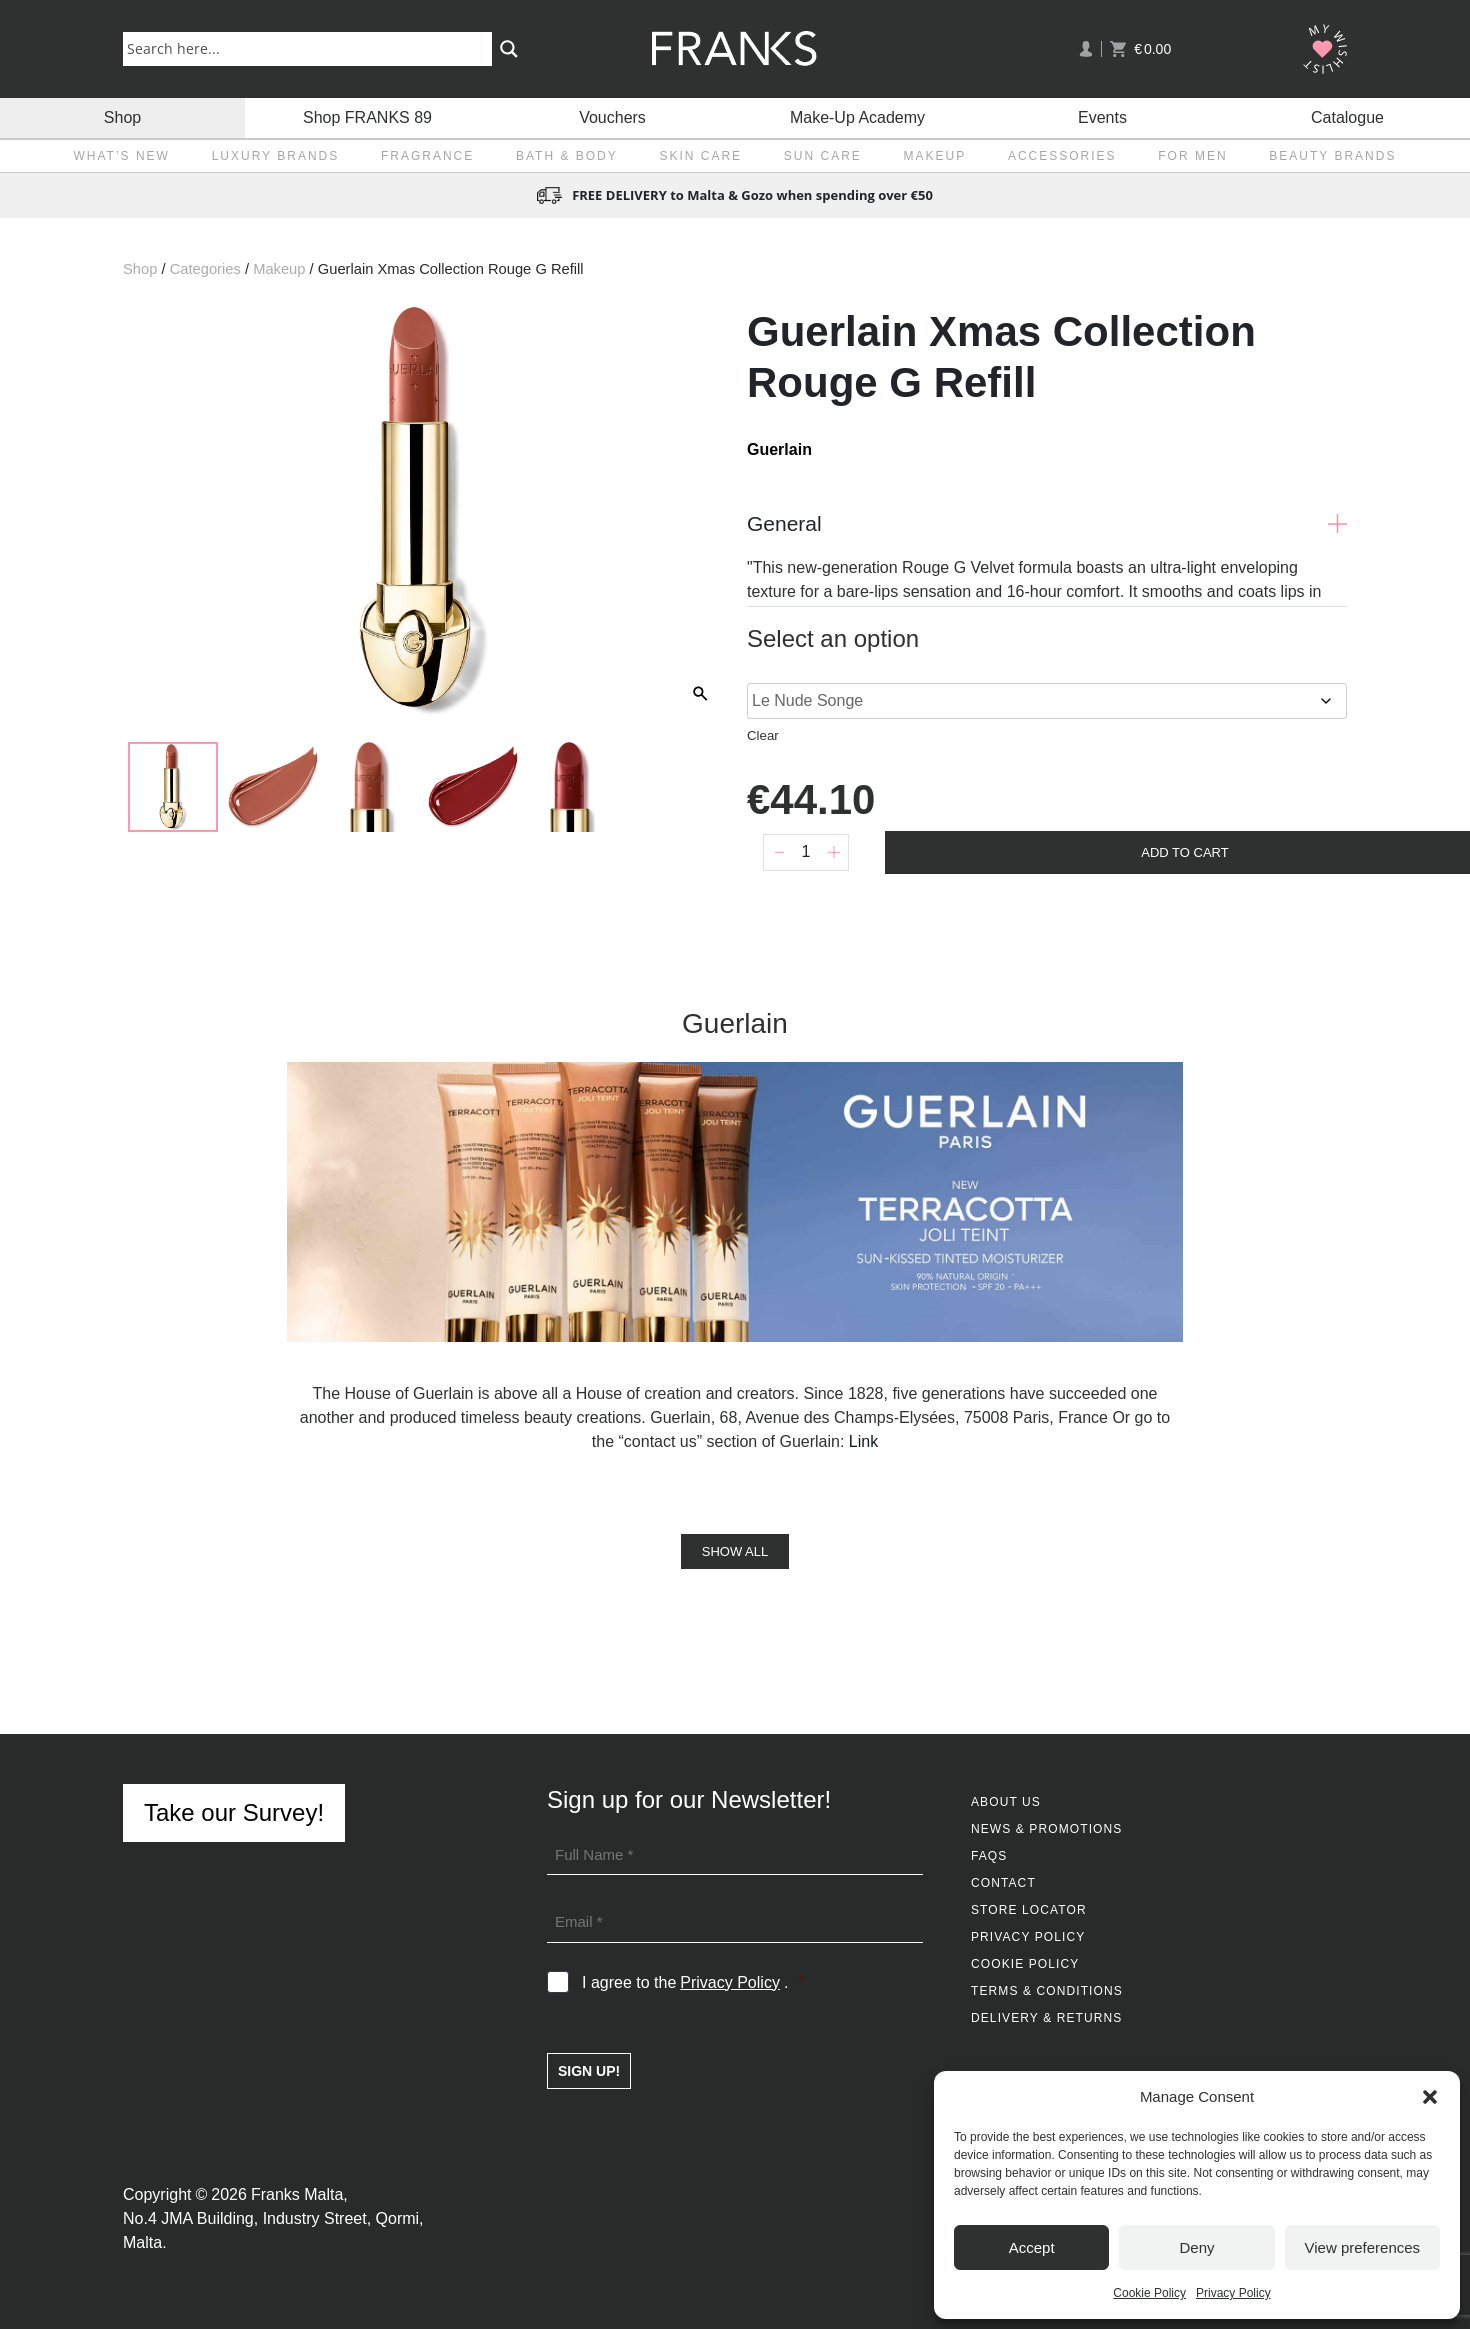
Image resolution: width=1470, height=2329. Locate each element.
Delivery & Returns (1046, 2018)
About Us (1006, 1802)
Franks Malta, (299, 2194)
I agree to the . (692, 1983)
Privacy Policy (1233, 2293)
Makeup (935, 156)
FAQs (989, 1856)
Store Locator (1029, 1910)
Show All (735, 1551)
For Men (1192, 156)
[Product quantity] (806, 852)
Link (863, 1441)
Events (1102, 117)
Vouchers (612, 117)
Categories (205, 269)
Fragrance (427, 156)
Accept (1032, 2247)
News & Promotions (1046, 1829)
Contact (1003, 1883)
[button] (1430, 2097)
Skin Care (700, 156)
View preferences (1363, 2247)
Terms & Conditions (1047, 1991)
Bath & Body (567, 156)
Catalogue (1347, 117)
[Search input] (311, 48)
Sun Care (823, 156)
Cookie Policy (1149, 2293)
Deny (1196, 2247)
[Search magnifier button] (509, 49)
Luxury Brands (276, 156)
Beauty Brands (1332, 156)
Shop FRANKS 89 (367, 117)
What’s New (122, 156)
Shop (122, 117)
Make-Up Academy (857, 117)
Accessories (1062, 156)
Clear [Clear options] (763, 735)
